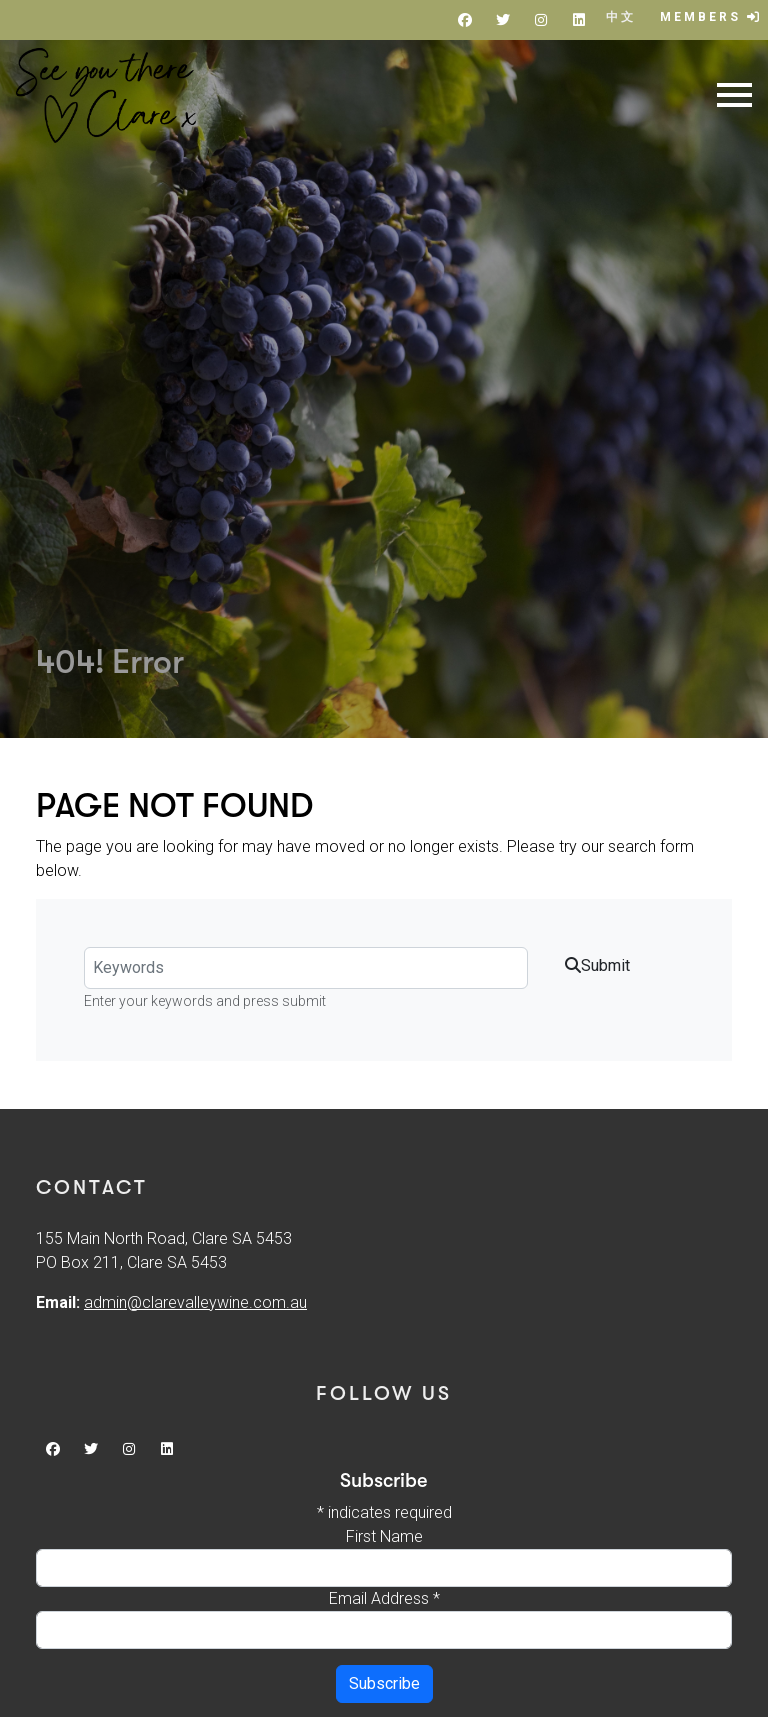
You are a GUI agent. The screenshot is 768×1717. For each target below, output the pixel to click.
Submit (597, 965)
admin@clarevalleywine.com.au (195, 1302)
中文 (621, 17)
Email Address (384, 1598)
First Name (384, 1536)
